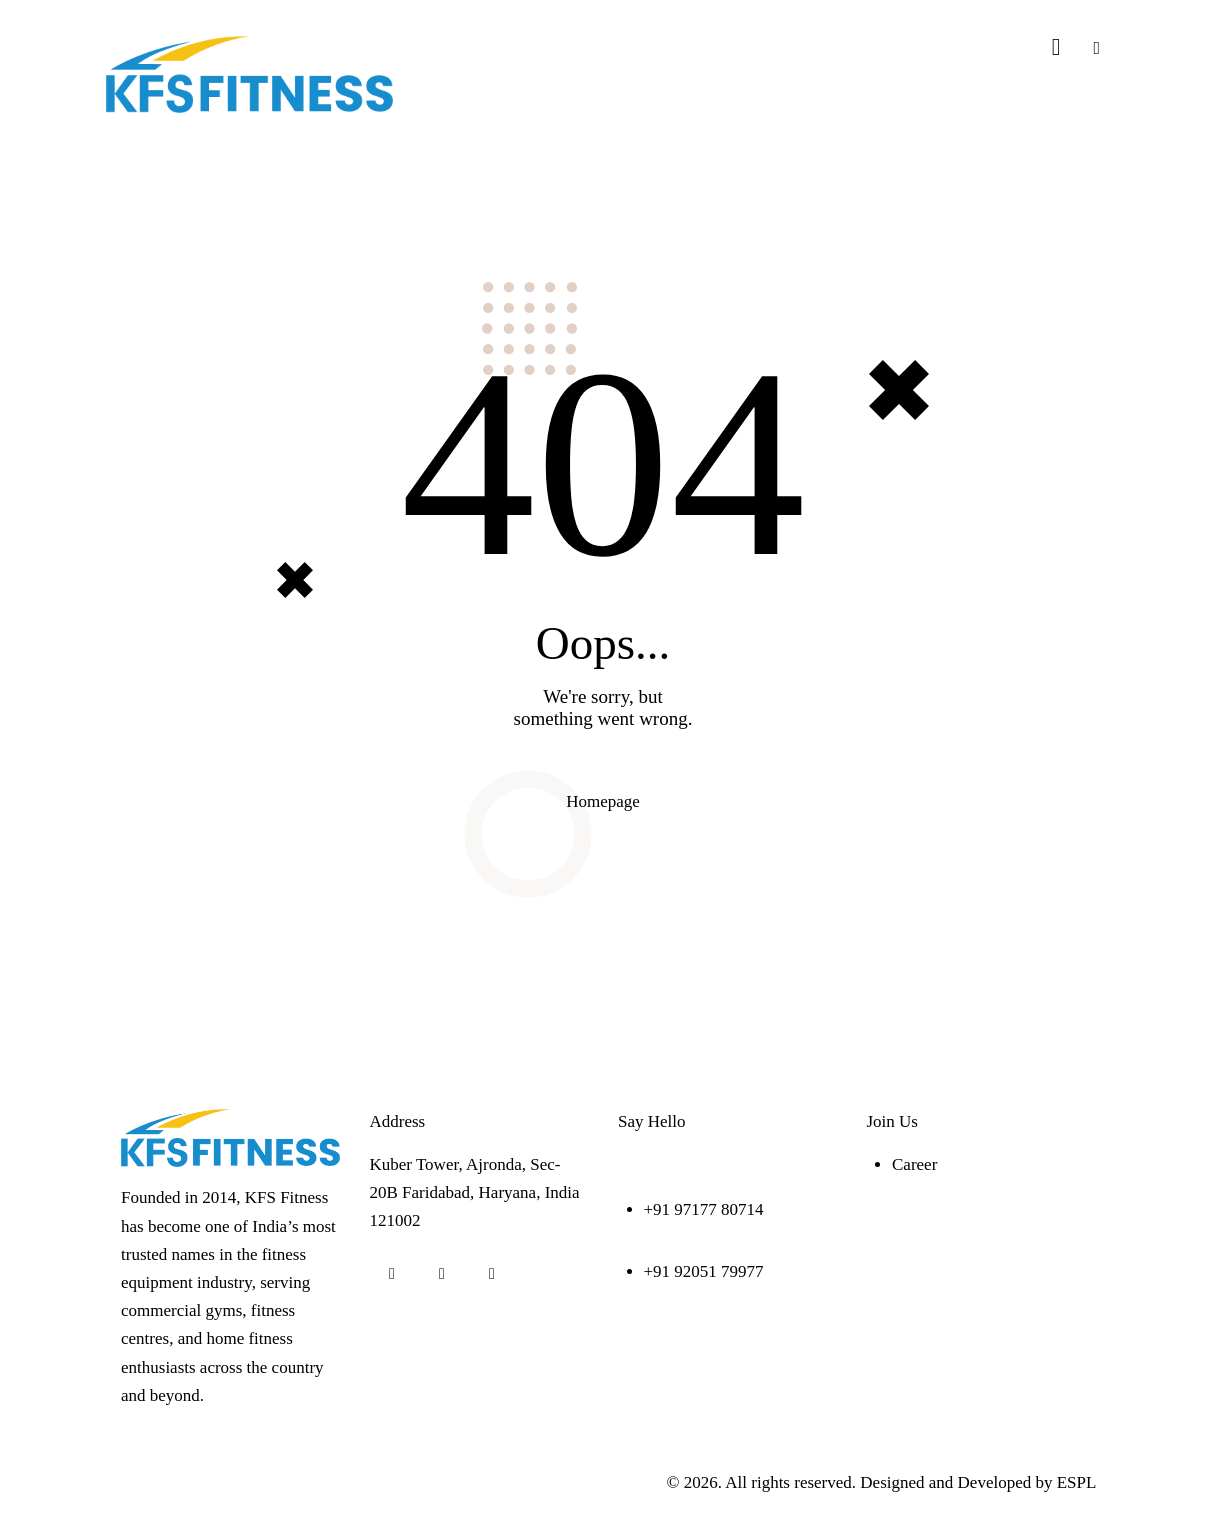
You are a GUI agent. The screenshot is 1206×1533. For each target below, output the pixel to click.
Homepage (603, 801)
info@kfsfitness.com (689, 1164)
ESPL (1076, 1482)
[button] (1096, 48)
